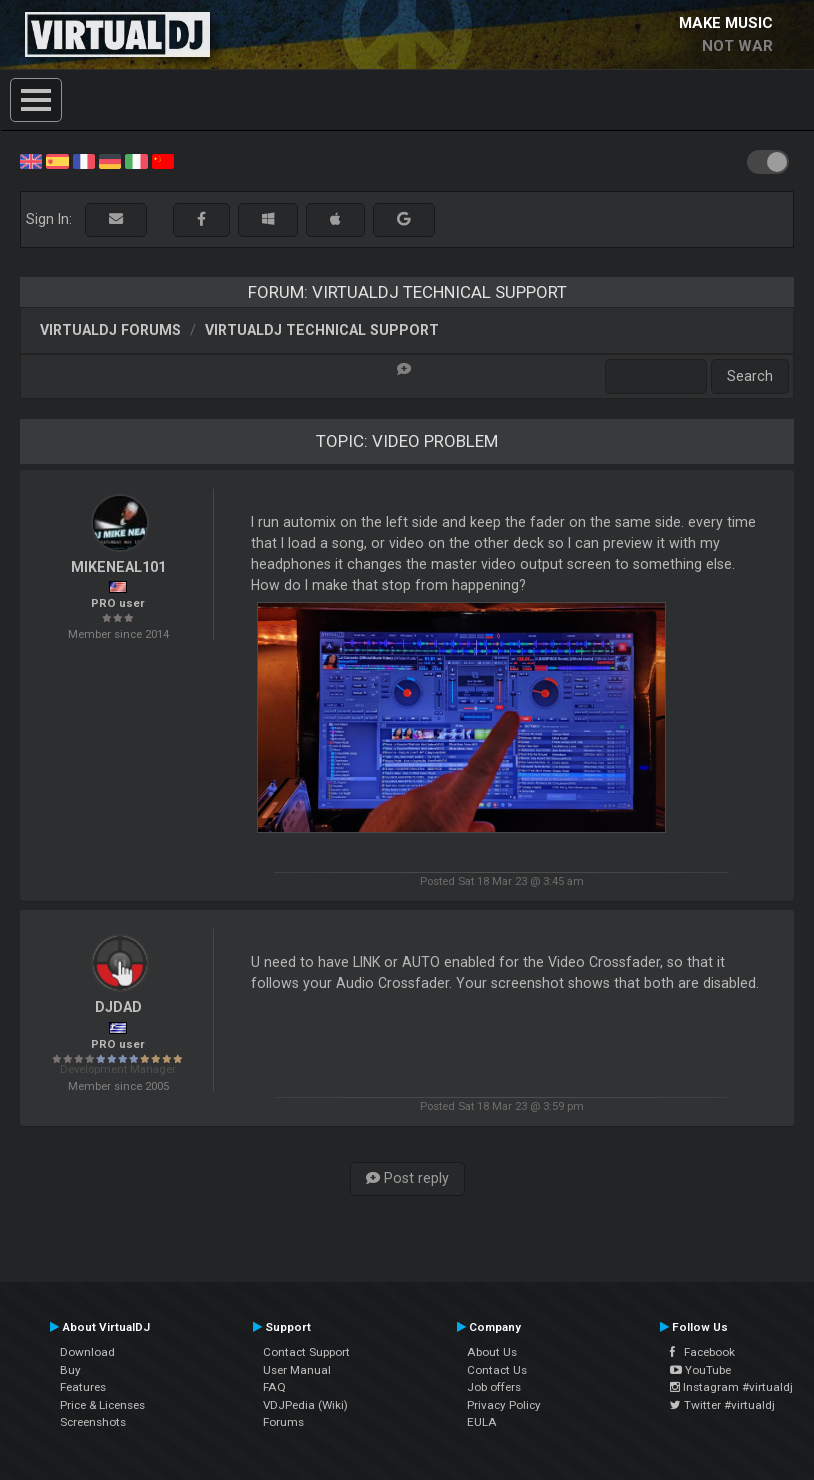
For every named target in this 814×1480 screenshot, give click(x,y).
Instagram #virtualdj (731, 1387)
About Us (492, 1352)
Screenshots (93, 1422)
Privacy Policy (504, 1405)
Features (83, 1387)
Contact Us (497, 1370)
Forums (283, 1422)
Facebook (702, 1352)
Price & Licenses (102, 1405)
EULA (482, 1422)
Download (87, 1352)
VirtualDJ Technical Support (322, 330)
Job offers (494, 1387)
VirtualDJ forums (110, 330)
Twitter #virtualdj (722, 1405)
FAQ (274, 1387)
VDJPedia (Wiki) (305, 1405)
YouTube (700, 1370)
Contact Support (306, 1352)
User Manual (297, 1370)
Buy (70, 1370)
